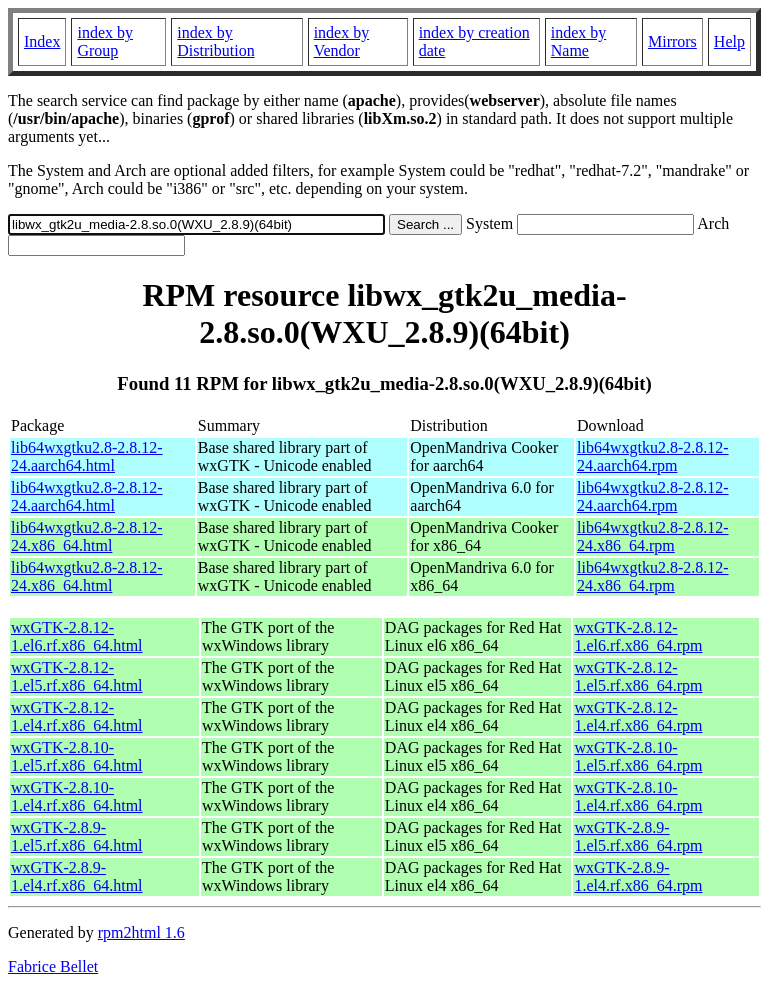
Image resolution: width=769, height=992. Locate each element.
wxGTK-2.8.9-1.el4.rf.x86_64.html (77, 876)
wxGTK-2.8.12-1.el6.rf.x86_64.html (77, 636)
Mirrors (672, 41)
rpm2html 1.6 (141, 932)
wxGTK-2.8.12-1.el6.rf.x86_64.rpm (638, 636)
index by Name (579, 41)
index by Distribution (215, 41)
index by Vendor (342, 41)
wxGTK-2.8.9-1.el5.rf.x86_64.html (77, 836)
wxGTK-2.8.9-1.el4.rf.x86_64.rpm (638, 876)
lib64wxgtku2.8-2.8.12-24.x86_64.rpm (653, 536)
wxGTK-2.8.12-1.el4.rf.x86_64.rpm (638, 716)
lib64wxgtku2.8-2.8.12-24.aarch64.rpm (653, 456)
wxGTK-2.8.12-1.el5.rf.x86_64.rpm (638, 676)
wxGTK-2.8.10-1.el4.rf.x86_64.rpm (638, 796)
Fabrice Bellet (53, 966)
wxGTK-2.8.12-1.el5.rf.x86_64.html (77, 676)
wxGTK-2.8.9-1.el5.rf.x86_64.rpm (638, 836)
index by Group (105, 41)
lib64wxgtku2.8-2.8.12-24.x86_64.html (87, 536)
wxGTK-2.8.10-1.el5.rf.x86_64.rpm (638, 756)
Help (729, 41)
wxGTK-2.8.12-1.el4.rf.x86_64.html (77, 716)
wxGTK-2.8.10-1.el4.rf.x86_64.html (77, 796)
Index (42, 41)
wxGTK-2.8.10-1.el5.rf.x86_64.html (77, 756)
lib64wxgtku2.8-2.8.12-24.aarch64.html (87, 456)
